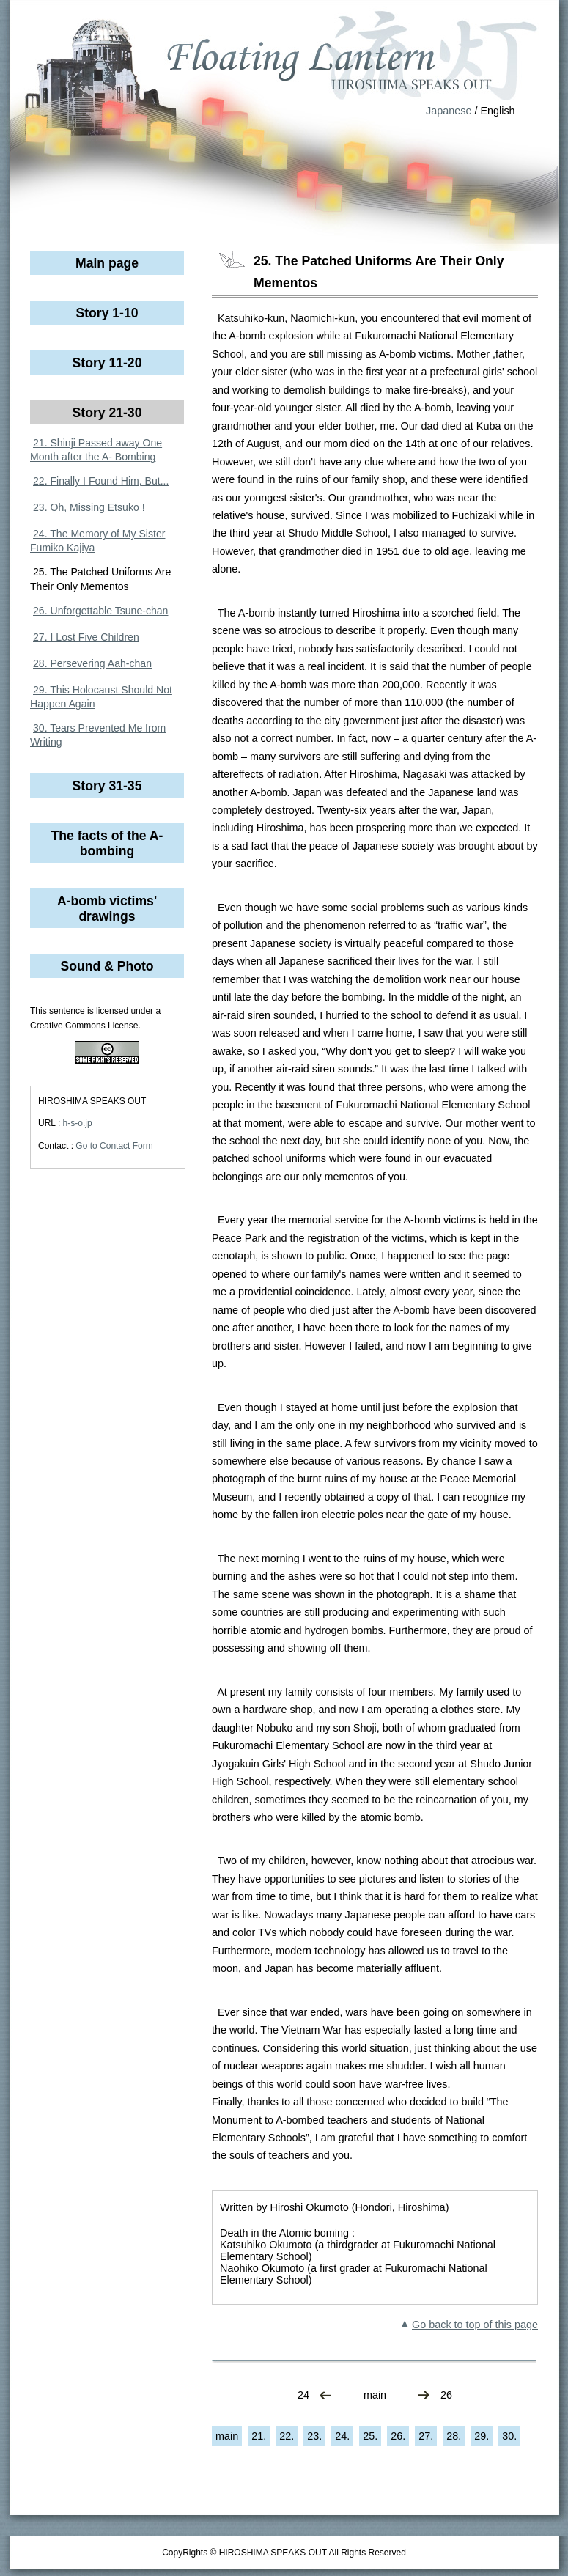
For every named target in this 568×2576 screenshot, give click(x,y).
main (375, 2395)
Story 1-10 (106, 313)
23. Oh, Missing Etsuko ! (89, 507)
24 (303, 2395)
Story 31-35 (107, 786)
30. (509, 2436)
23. (314, 2436)
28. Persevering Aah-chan (92, 663)
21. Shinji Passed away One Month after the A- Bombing (96, 450)
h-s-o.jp (77, 1123)
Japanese (448, 111)
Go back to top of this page (475, 2324)
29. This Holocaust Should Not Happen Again (101, 697)
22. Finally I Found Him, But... (101, 481)
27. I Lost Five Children (86, 637)
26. (398, 2436)
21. (258, 2436)
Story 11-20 (107, 363)
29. (481, 2436)
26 (446, 2395)
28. (453, 2436)
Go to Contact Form (113, 1146)
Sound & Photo (106, 966)
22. (286, 2436)
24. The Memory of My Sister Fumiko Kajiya (97, 540)
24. (342, 2436)
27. (425, 2436)
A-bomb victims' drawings (107, 909)
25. (370, 2436)
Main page (107, 263)
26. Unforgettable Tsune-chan (100, 611)
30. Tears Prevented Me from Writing (98, 735)
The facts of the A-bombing (107, 843)
